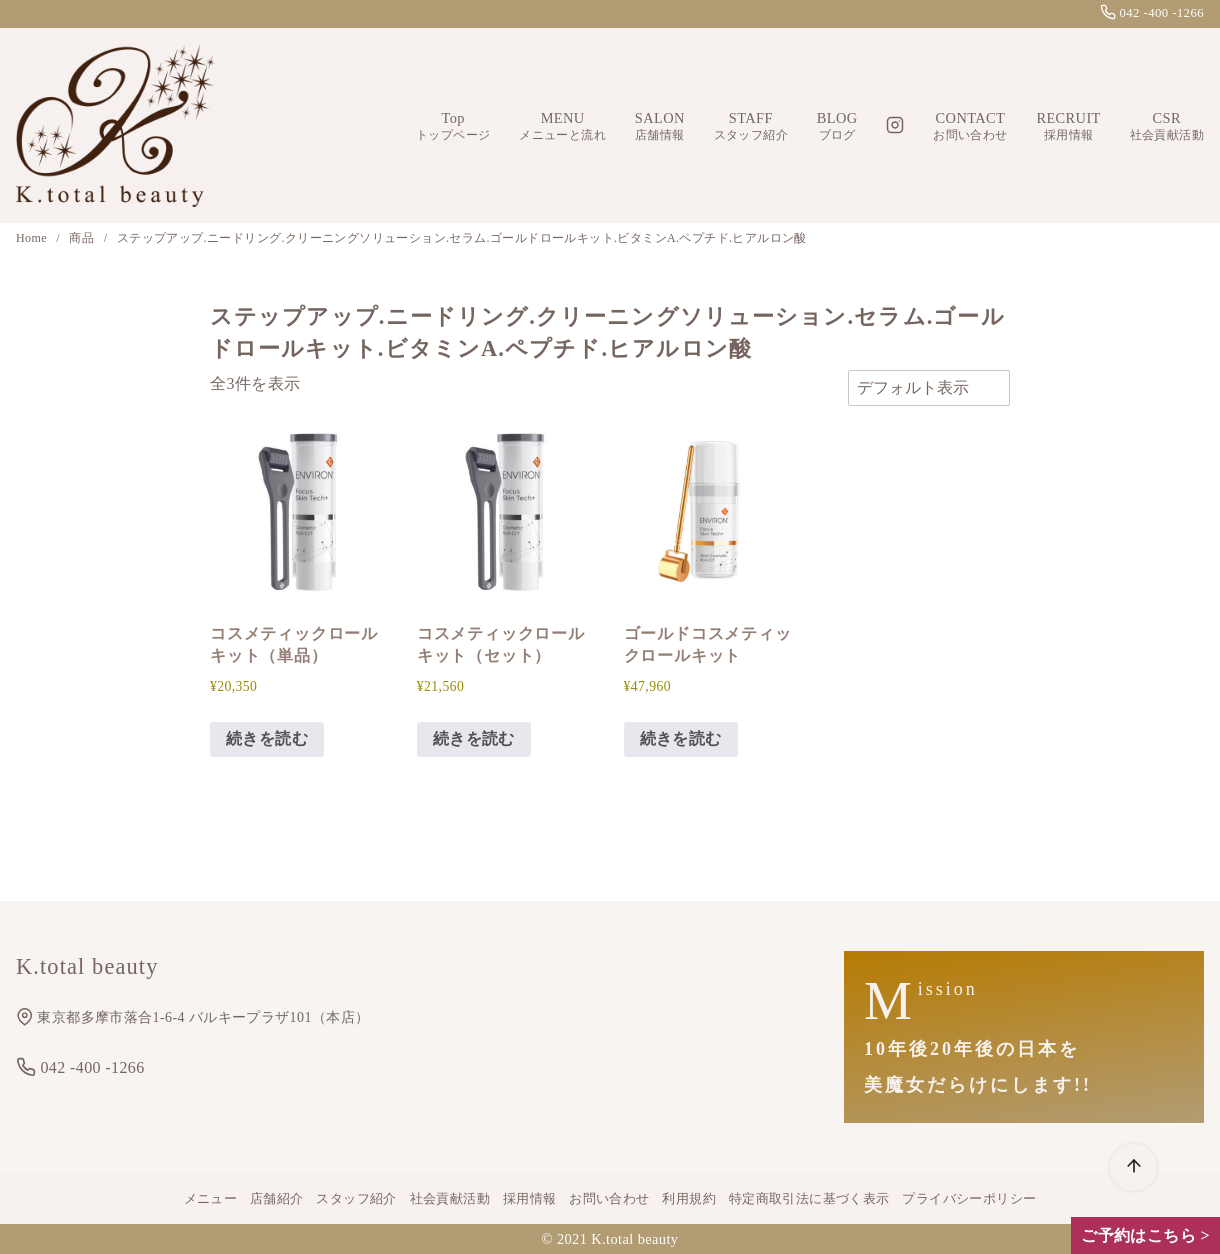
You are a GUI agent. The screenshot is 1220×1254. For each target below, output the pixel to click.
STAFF (751, 126)
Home (33, 238)
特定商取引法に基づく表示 (809, 1199)
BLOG (837, 126)
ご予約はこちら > (1145, 1235)
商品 (83, 238)
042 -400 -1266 (1152, 13)
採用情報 (530, 1199)
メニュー (211, 1199)
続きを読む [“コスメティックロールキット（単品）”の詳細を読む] (267, 738)
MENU (562, 126)
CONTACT (970, 126)
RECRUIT (1068, 126)
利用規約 (689, 1199)
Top (453, 126)
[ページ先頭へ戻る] (1133, 1167)
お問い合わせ (609, 1199)
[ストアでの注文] (929, 388)
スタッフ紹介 (356, 1199)
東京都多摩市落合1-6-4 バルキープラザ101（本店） (192, 1017)
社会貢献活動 (450, 1199)
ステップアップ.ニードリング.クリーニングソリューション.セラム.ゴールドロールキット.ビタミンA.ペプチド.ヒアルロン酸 (462, 238)
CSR (1167, 126)
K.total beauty (634, 1239)
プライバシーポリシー (969, 1199)
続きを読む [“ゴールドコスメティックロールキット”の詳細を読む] (681, 738)
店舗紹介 (277, 1199)
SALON (660, 126)
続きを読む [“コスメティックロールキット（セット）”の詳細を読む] (474, 738)
